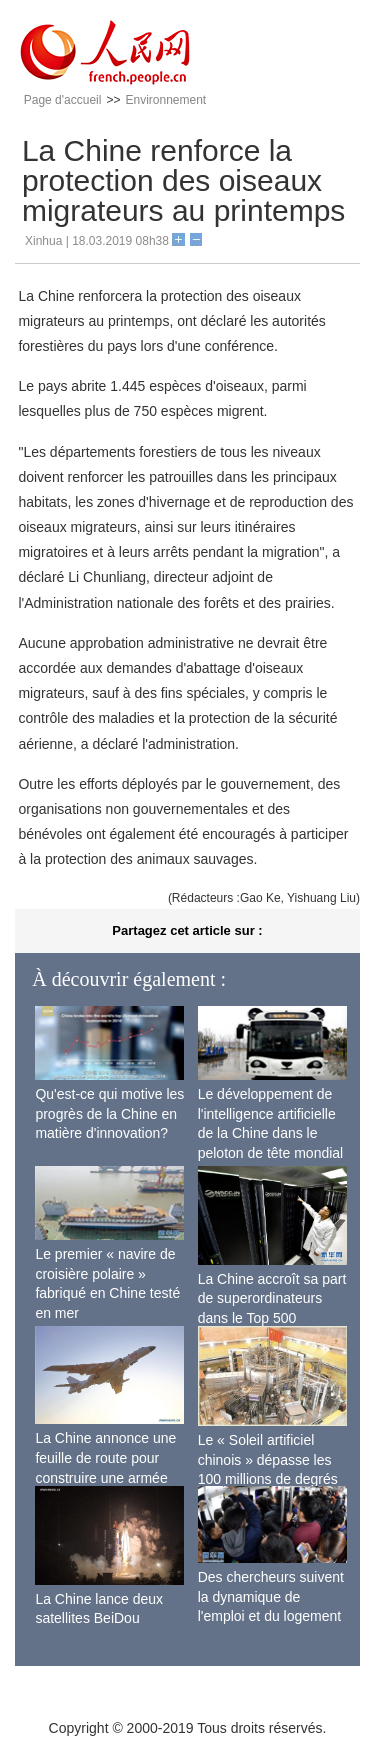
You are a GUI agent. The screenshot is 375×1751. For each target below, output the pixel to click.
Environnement (165, 100)
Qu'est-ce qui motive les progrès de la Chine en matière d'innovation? (109, 1113)
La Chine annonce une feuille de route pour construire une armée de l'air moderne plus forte (105, 1477)
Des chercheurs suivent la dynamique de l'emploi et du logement (271, 1596)
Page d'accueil (63, 100)
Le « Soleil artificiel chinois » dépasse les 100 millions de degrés (268, 1459)
